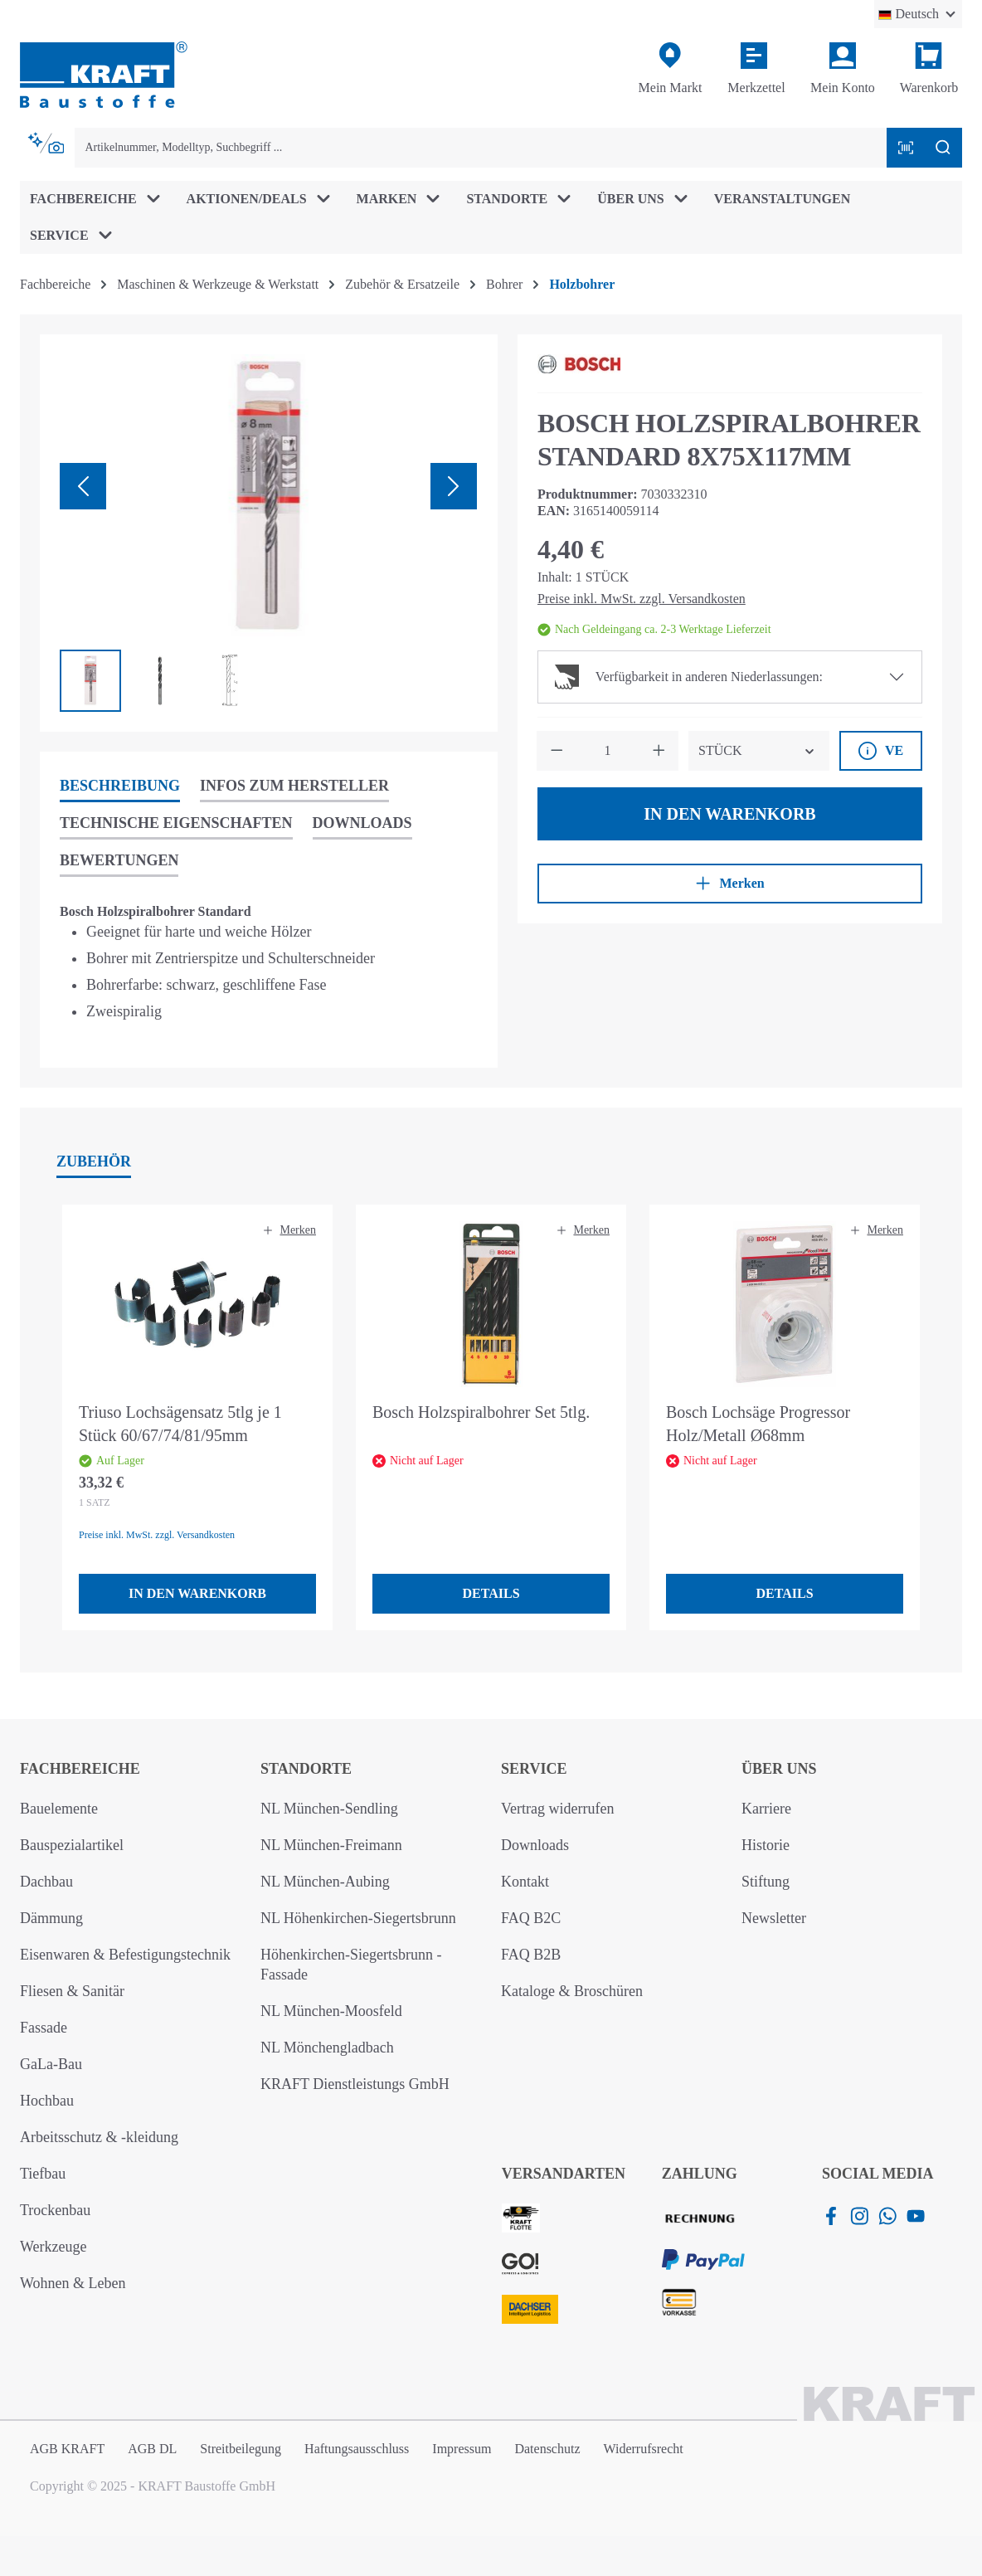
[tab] (120, 787)
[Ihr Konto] (842, 69)
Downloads (535, 1845)
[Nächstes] (453, 486)
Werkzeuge (53, 2246)
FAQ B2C (531, 1918)
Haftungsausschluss (356, 2449)
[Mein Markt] (670, 69)
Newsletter (773, 1918)
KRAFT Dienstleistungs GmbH (355, 2084)
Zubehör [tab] (93, 1161)
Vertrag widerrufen (557, 1808)
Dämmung (51, 1918)
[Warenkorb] (929, 69)
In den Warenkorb (729, 814)
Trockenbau (55, 2210)
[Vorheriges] (83, 486)
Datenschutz (547, 2449)
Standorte (306, 1768)
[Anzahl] (607, 751)
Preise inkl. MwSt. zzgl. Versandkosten (641, 599)
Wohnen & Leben (73, 2283)
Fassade (43, 2027)
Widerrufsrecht (643, 2449)
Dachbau (46, 1881)
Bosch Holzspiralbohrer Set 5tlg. (481, 1412)
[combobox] (481, 148)
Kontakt (525, 1881)
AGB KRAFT (67, 2449)
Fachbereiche (80, 1768)
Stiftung (765, 1881)
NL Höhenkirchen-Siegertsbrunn (358, 1918)
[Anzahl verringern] (556, 751)
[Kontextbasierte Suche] (47, 143)
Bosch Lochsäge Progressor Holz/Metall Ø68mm (758, 1423)
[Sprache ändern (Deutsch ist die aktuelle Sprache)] (918, 14)
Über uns (779, 1768)
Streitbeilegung (240, 2449)
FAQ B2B (531, 1954)
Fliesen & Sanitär (72, 1991)
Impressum (461, 2449)
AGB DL (152, 2449)
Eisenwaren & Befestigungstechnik (125, 1954)
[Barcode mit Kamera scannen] (906, 148)
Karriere (766, 1808)
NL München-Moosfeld (331, 2011)
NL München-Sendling (329, 1808)
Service (533, 1768)
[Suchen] (943, 148)
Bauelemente (59, 1808)
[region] (269, 533)
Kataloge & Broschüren (572, 1991)
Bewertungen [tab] (119, 860)
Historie (765, 1845)
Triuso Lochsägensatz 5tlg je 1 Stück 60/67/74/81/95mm (180, 1423)
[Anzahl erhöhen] (658, 751)
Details (490, 1593)
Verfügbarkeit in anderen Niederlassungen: (689, 677)
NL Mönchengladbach (327, 2047)
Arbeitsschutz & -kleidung (99, 2137)
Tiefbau (43, 2173)
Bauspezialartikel (72, 1845)
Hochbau (47, 2100)
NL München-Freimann (331, 1845)
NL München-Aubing (325, 1881)
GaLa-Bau (51, 2064)
